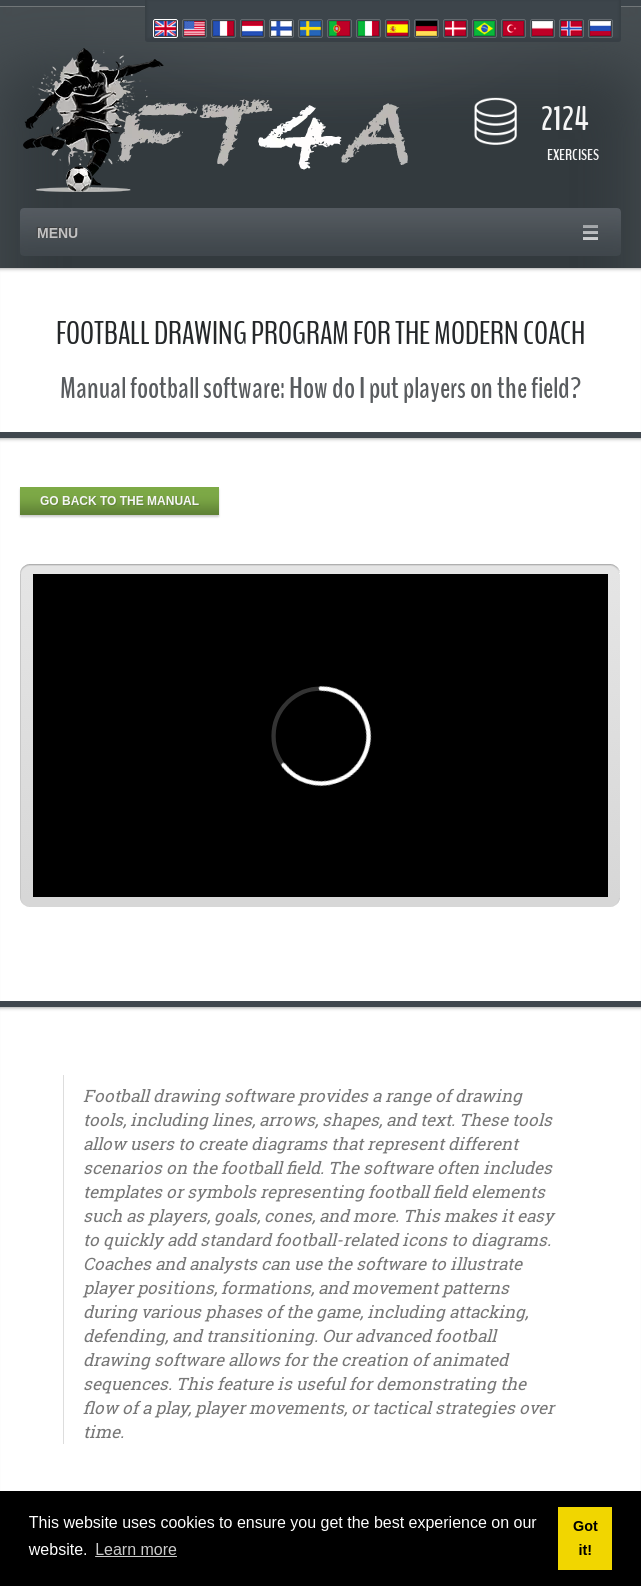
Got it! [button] (585, 1538)
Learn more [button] (136, 1549)
